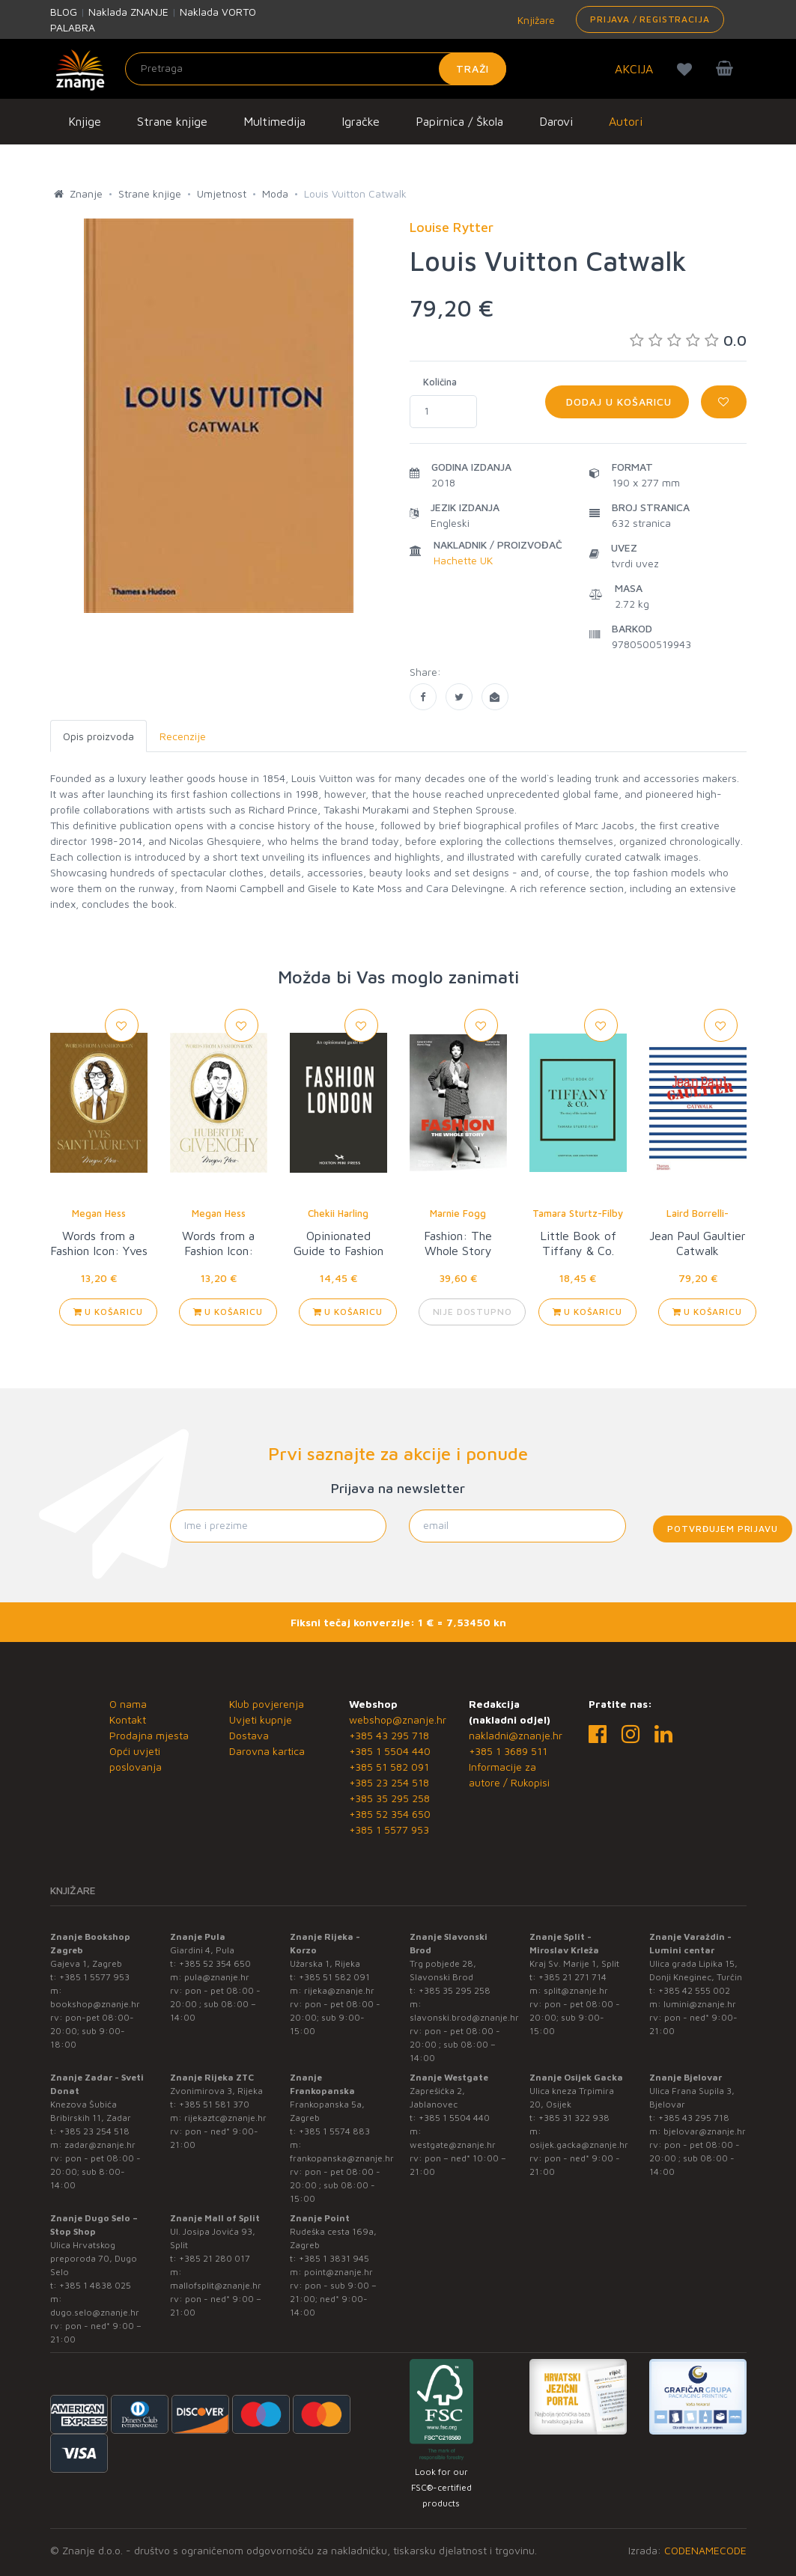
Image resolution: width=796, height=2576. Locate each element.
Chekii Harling (338, 1213)
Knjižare (534, 19)
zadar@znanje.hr (100, 2144)
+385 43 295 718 (389, 1735)
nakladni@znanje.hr (515, 1735)
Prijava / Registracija (649, 19)
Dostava (249, 1735)
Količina (440, 382)
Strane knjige (172, 121)
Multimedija (274, 121)
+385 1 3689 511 (508, 1751)
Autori (625, 121)
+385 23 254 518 (389, 1782)
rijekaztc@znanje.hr (225, 2117)
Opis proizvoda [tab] (98, 736)
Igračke (360, 121)
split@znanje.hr (576, 1990)
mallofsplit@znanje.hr (215, 2285)
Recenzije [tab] (182, 736)
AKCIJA (634, 69)
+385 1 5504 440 (390, 1751)
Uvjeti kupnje (260, 1719)
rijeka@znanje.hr (339, 1990)
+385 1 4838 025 (95, 2285)
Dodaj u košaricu (617, 401)
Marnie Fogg (458, 1213)
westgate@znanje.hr (453, 2144)
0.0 (688, 340)
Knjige (84, 121)
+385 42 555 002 (694, 1990)
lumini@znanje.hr (699, 2003)
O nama (128, 1703)
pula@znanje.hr (216, 1977)
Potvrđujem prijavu (722, 1528)
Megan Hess (99, 1213)
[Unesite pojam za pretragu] (316, 68)
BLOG (63, 11)
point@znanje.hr (338, 2271)
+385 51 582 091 (389, 1766)
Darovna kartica (267, 1751)
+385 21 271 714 (572, 1977)
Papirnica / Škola (459, 121)
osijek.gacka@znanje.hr (578, 2144)
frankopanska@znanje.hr (342, 2158)
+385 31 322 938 (574, 2117)
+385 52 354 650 (390, 1813)
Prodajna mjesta (149, 1735)
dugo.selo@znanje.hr (94, 2312)
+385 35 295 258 (389, 1798)
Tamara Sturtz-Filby (577, 1213)
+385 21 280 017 (214, 2258)
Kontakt (127, 1719)
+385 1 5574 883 (334, 2131)
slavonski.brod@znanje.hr (464, 2017)
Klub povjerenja (266, 1703)
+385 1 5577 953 (389, 1829)
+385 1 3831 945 (334, 2258)
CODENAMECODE (705, 2550)
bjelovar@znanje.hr (704, 2131)
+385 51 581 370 (214, 2104)
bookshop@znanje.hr (95, 2003)
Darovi (556, 121)
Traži (473, 68)
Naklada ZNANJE (128, 11)
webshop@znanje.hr (397, 1719)
